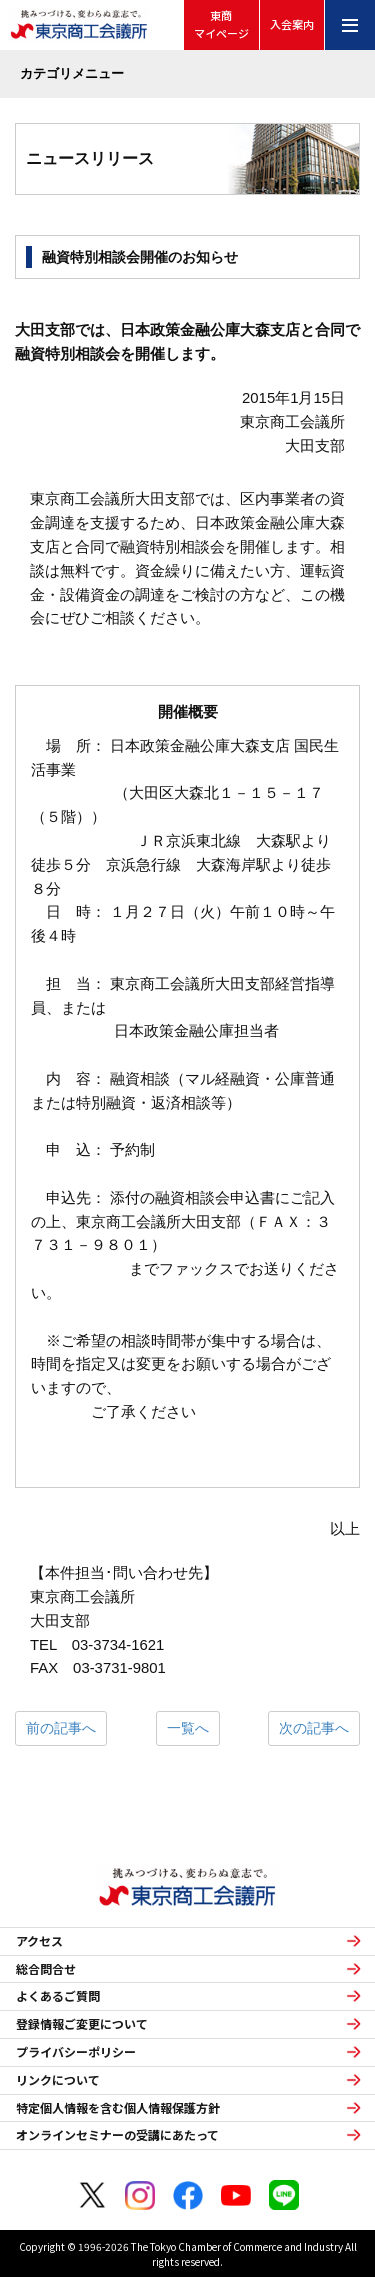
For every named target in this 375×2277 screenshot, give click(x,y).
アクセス (39, 1941)
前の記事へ (61, 1728)
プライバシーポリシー (76, 2052)
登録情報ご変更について (82, 2024)
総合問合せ (46, 1969)
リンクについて (58, 2080)
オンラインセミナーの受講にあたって (117, 2135)
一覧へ (188, 1728)
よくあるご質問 (58, 1996)
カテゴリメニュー (72, 73)
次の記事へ (314, 1728)
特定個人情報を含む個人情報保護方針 (118, 2108)
